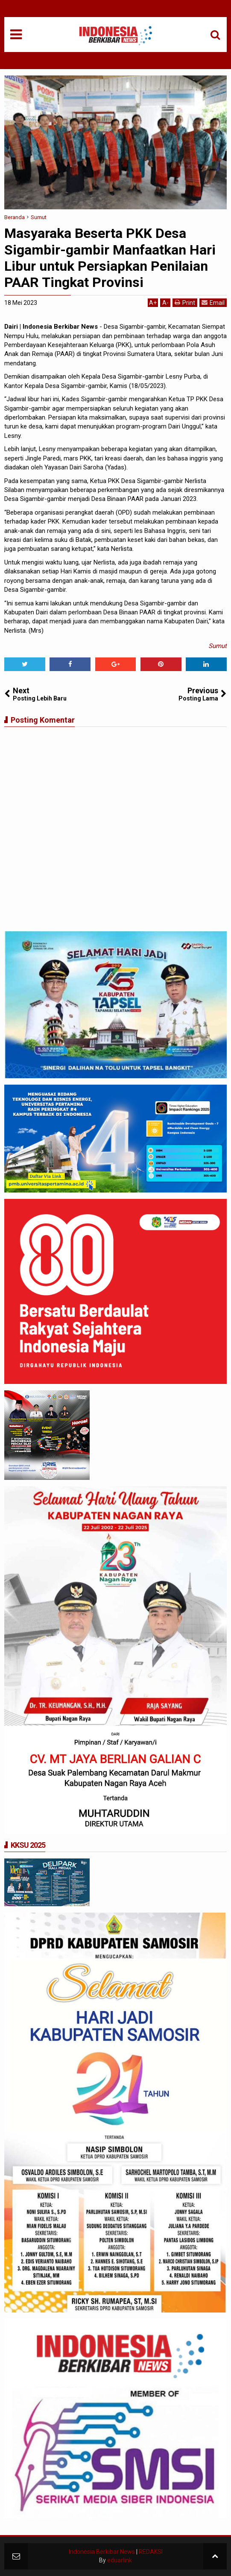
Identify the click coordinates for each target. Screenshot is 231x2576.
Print (185, 302)
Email (213, 302)
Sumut (217, 646)
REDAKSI (151, 2551)
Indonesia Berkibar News (102, 2551)
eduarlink (119, 2560)
